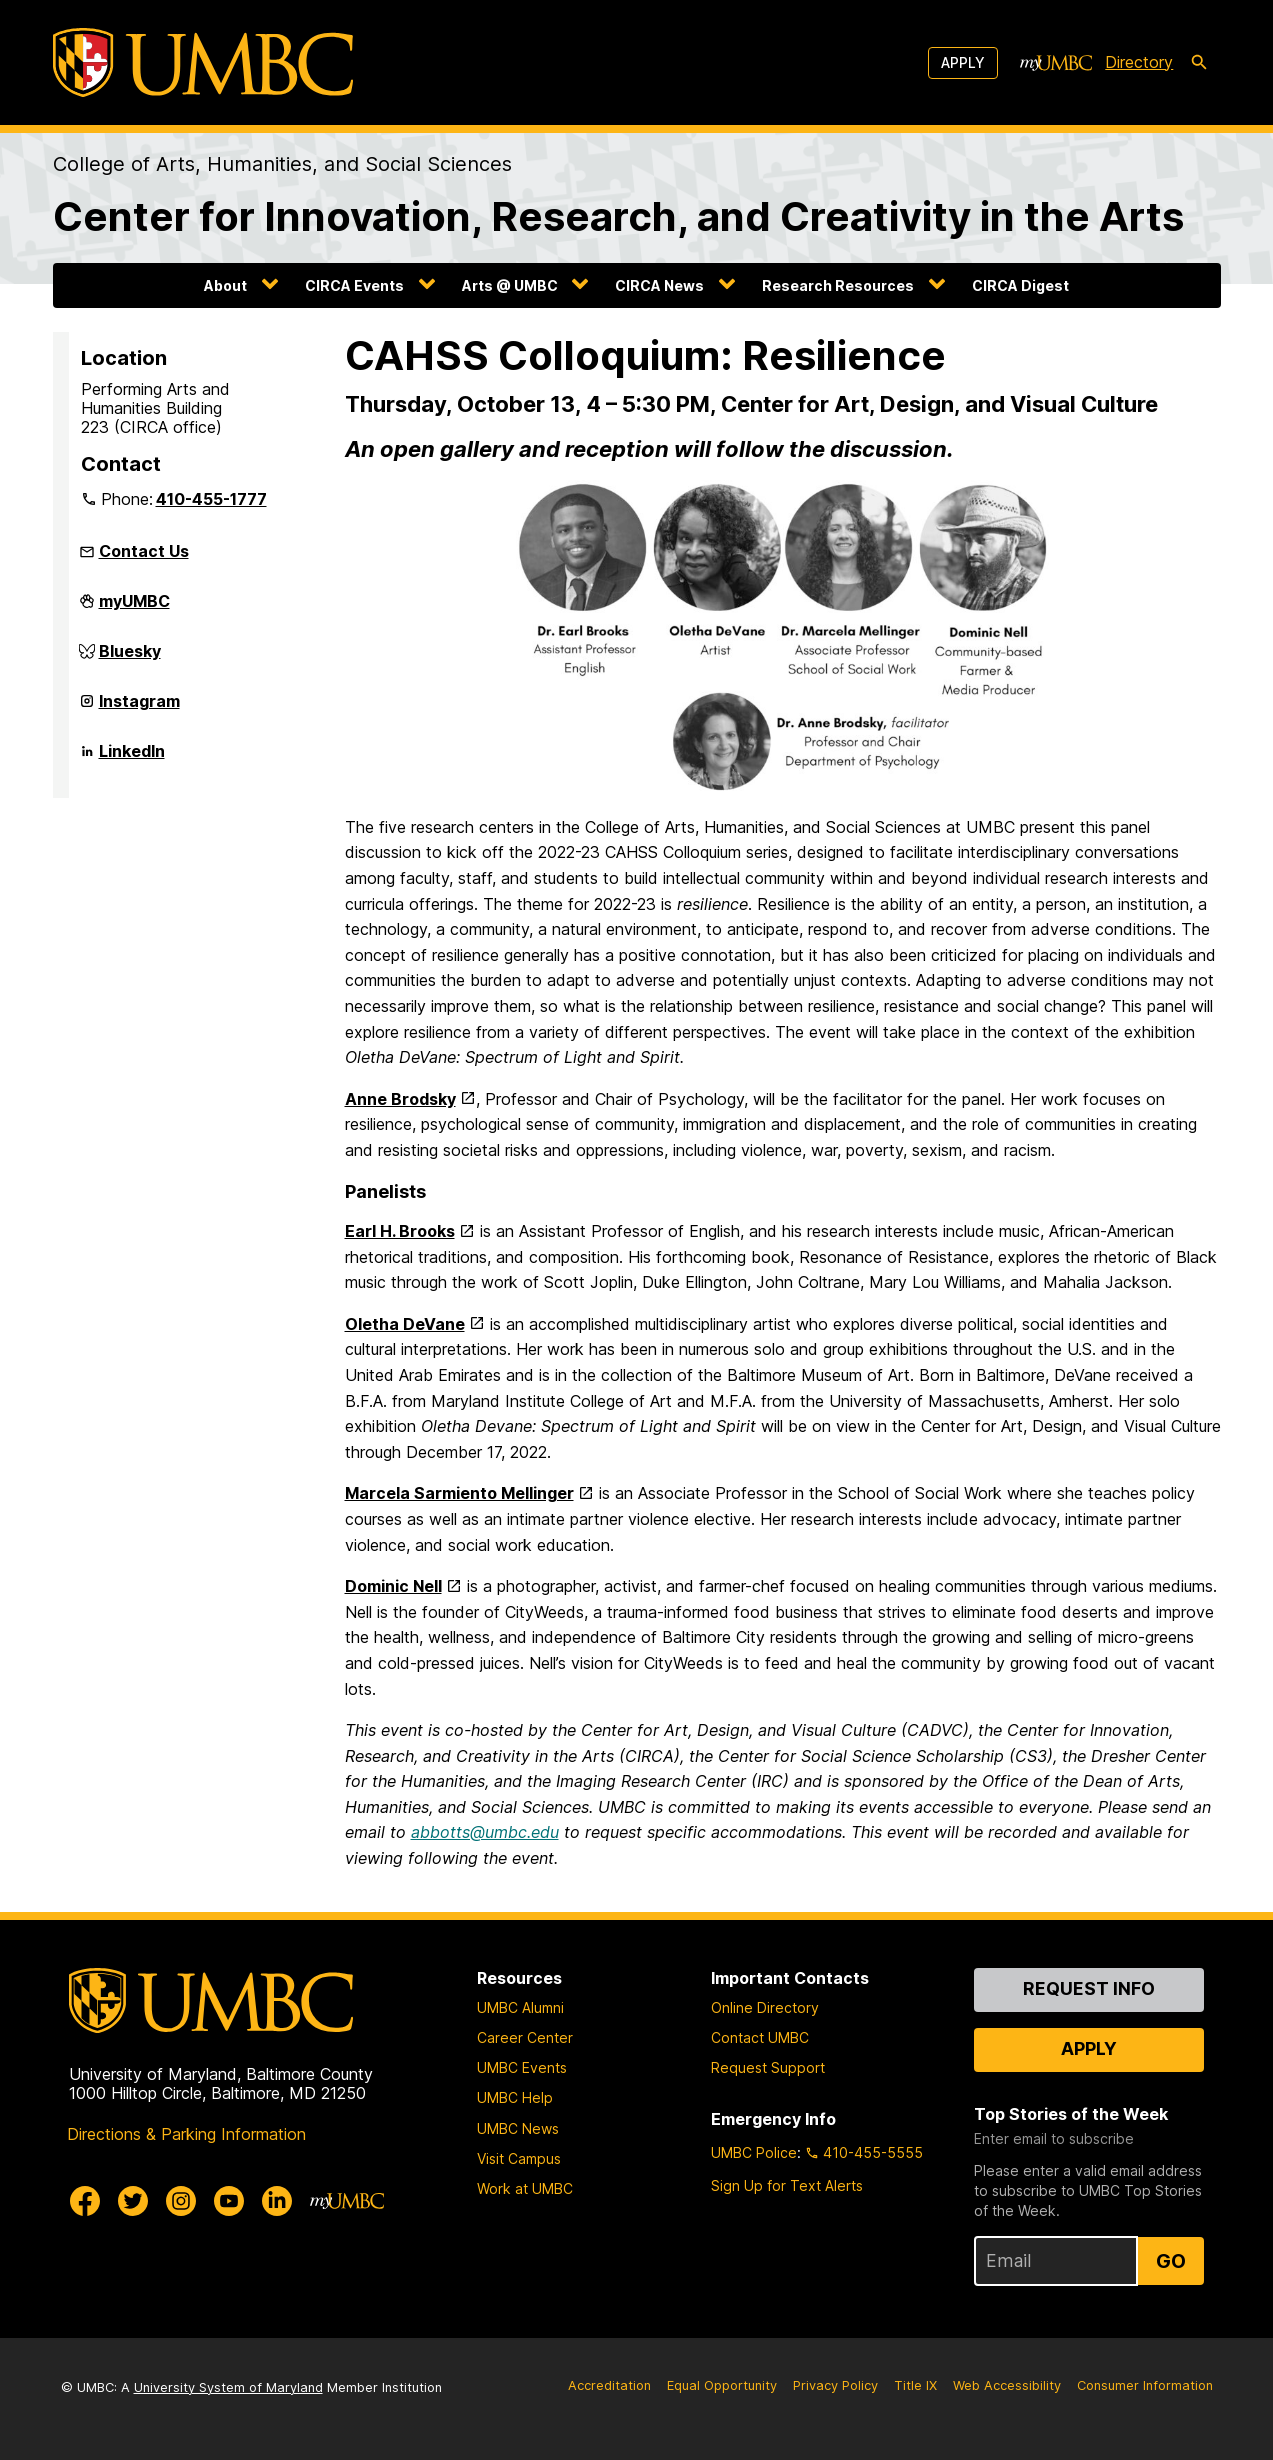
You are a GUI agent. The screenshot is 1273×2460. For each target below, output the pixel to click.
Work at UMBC (525, 2188)
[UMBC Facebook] (85, 2201)
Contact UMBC (760, 2037)
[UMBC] (203, 62)
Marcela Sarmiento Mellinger (459, 1493)
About (225, 285)
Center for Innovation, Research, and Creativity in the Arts (618, 216)
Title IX (915, 2385)
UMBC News (518, 2128)
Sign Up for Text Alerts (787, 2185)
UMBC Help (515, 2097)
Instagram (139, 709)
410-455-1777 (211, 499)
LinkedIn (132, 759)
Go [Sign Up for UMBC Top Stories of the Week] (1171, 2261)
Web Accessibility (1007, 2385)
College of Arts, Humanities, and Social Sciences (282, 164)
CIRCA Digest (1020, 285)
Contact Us (144, 551)
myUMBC (134, 609)
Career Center (525, 2037)
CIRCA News (659, 285)
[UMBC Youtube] (229, 2201)
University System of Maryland (228, 2387)
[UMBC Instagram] (181, 2201)
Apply (963, 62)
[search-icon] (1199, 63)
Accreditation (609, 2385)
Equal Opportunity (722, 2385)
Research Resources (838, 285)
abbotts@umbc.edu (485, 1832)
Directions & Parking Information (186, 2134)
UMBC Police (754, 2152)
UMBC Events (522, 2067)
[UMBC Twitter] (133, 2201)
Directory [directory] (1139, 62)
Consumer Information (1145, 2385)
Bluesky (130, 659)
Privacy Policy (835, 2385)
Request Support (768, 2067)
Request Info (1089, 1988)
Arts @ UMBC (510, 285)
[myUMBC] (1056, 63)
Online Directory (765, 2007)
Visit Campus (519, 2158)
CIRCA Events (354, 285)
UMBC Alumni (520, 2007)
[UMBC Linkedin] (277, 2201)
